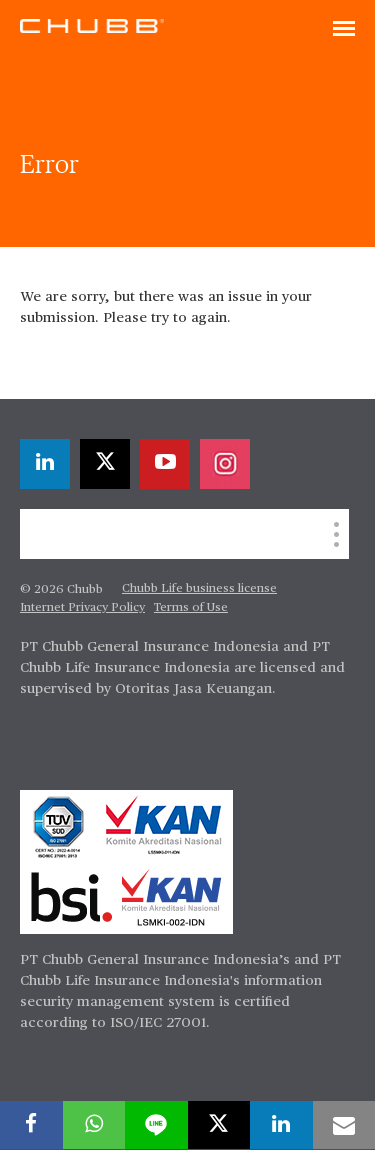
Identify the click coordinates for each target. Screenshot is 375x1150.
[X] (105, 464)
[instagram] (225, 464)
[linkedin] (45, 464)
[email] (344, 1125)
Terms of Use (191, 608)
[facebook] (31, 1125)
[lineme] (156, 1125)
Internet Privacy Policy (82, 608)
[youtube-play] (165, 464)
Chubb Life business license (199, 589)
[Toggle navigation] (344, 30)
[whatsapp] (94, 1125)
